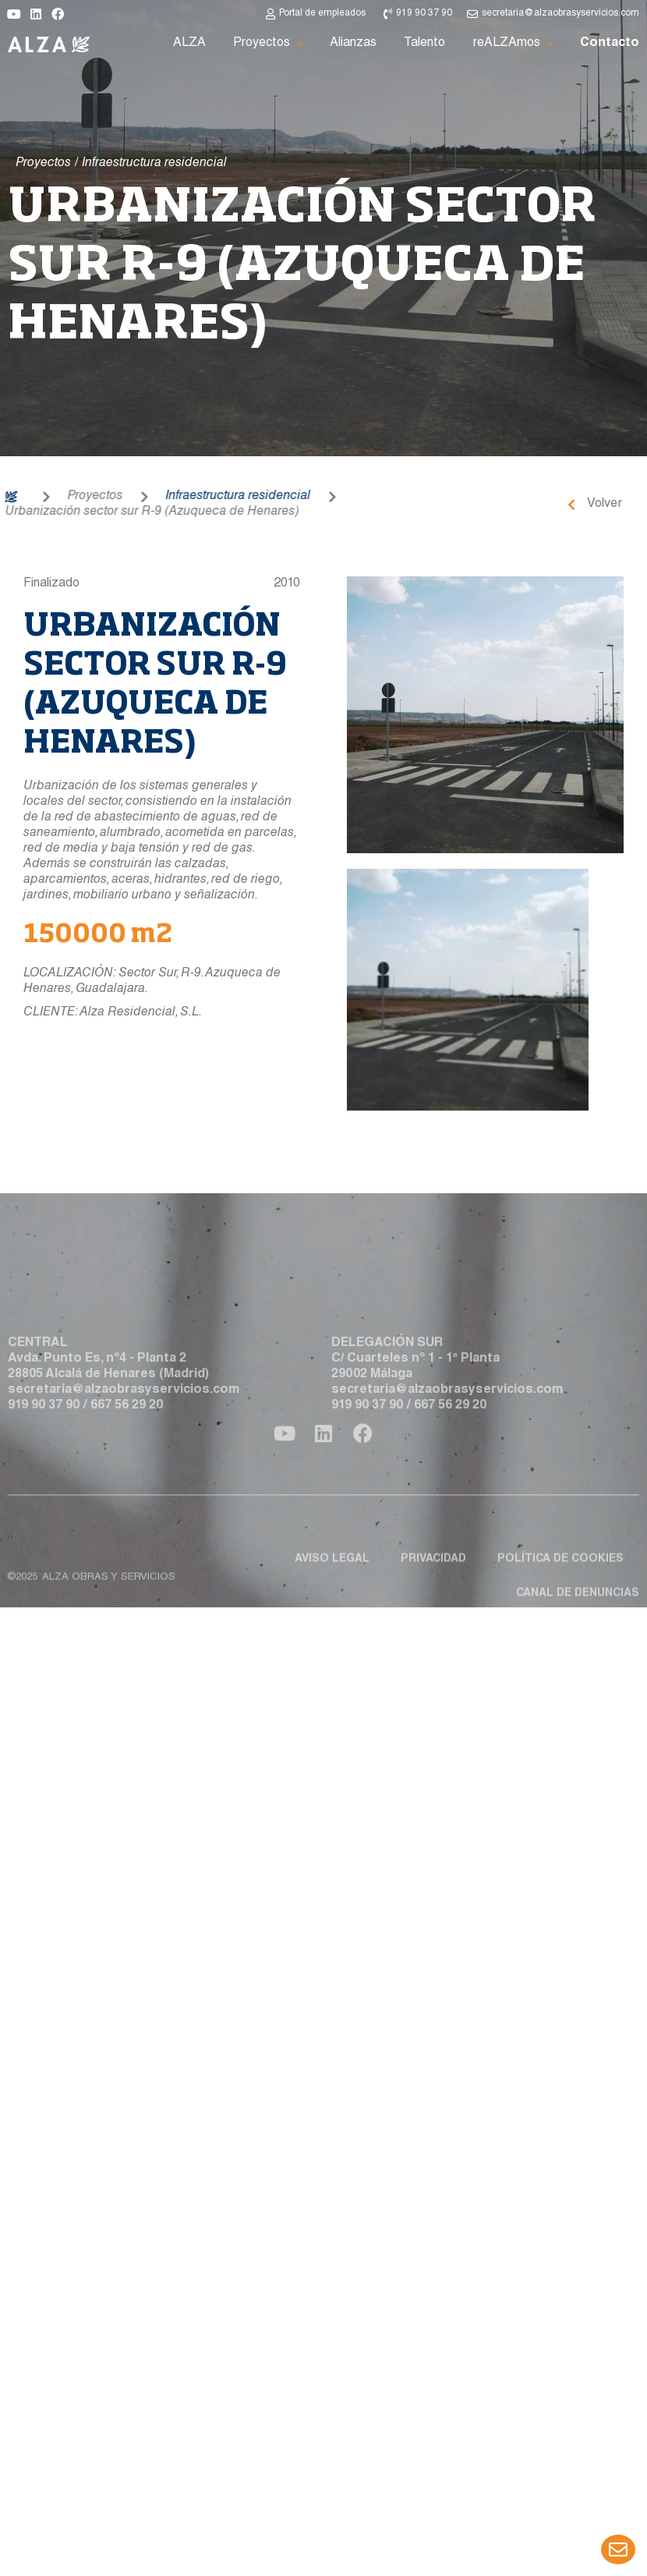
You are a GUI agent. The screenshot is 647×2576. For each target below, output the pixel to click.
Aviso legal (332, 1605)
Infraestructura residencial (190, 497)
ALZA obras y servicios (108, 1623)
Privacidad (433, 1605)
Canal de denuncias (577, 1639)
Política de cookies (560, 1605)
